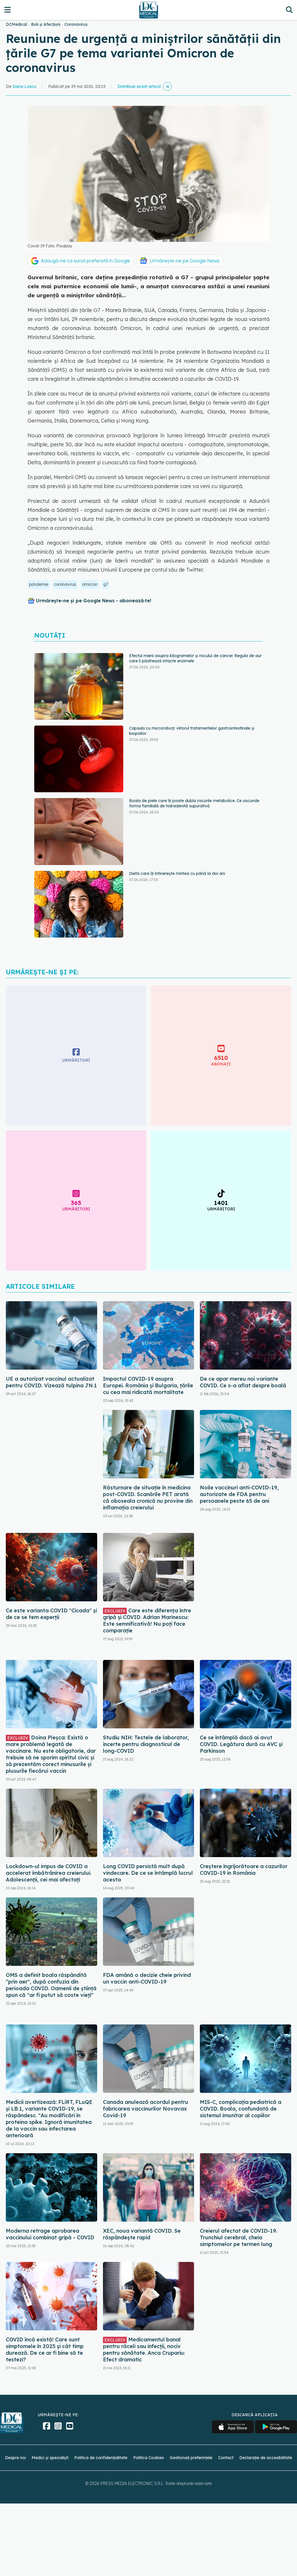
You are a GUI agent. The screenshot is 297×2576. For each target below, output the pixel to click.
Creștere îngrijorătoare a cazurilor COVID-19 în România (243, 1869)
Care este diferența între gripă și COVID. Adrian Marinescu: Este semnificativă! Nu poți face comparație (147, 1620)
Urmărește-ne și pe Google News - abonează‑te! (93, 600)
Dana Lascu (24, 86)
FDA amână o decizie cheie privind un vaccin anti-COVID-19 (147, 1978)
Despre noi (15, 2457)
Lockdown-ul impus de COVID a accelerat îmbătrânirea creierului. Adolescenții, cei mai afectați (48, 1873)
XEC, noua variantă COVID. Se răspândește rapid (142, 2234)
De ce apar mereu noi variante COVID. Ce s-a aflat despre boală (243, 1382)
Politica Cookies (148, 2457)
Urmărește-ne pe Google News (185, 261)
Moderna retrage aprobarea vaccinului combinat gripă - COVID (50, 2234)
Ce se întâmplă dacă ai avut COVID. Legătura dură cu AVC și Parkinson (241, 1744)
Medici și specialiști (50, 2457)
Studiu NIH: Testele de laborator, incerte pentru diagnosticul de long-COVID (146, 1744)
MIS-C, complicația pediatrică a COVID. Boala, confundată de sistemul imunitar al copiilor (240, 2109)
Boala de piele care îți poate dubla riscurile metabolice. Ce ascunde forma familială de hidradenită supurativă (194, 803)
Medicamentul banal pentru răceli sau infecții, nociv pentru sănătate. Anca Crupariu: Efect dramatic (144, 2349)
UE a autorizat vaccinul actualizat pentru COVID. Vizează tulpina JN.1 (51, 1382)
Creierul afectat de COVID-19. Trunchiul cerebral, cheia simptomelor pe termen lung (238, 2237)
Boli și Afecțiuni (45, 24)
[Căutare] (289, 9)
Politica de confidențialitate (100, 2457)
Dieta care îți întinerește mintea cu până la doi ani (177, 873)
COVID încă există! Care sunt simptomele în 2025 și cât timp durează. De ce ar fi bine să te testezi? (45, 2349)
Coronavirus (76, 24)
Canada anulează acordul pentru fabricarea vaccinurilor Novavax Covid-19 (145, 2109)
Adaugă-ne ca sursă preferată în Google (85, 261)
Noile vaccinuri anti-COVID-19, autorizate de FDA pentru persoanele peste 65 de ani (239, 1494)
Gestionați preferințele (191, 2457)
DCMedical (16, 24)
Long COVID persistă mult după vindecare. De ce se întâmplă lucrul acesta (148, 1873)
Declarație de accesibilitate (265, 2457)
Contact (225, 2457)
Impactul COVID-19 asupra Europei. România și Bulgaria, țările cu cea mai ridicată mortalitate (148, 1385)
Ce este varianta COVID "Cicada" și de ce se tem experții (51, 1613)
